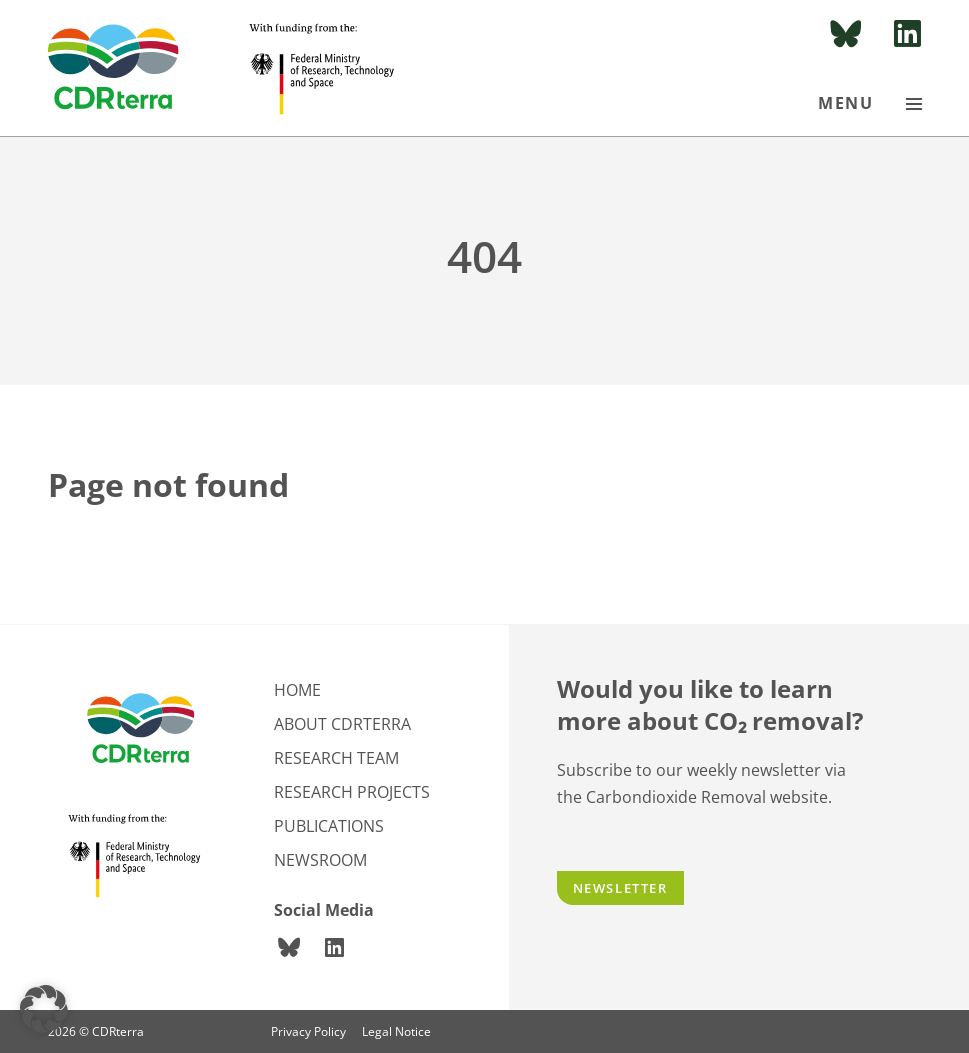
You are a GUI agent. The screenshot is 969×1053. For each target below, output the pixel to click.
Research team (336, 758)
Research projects (352, 792)
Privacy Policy (308, 1031)
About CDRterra (342, 724)
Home (297, 690)
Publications (329, 826)
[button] (44, 1009)
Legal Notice (396, 1031)
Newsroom (320, 860)
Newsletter (620, 888)
